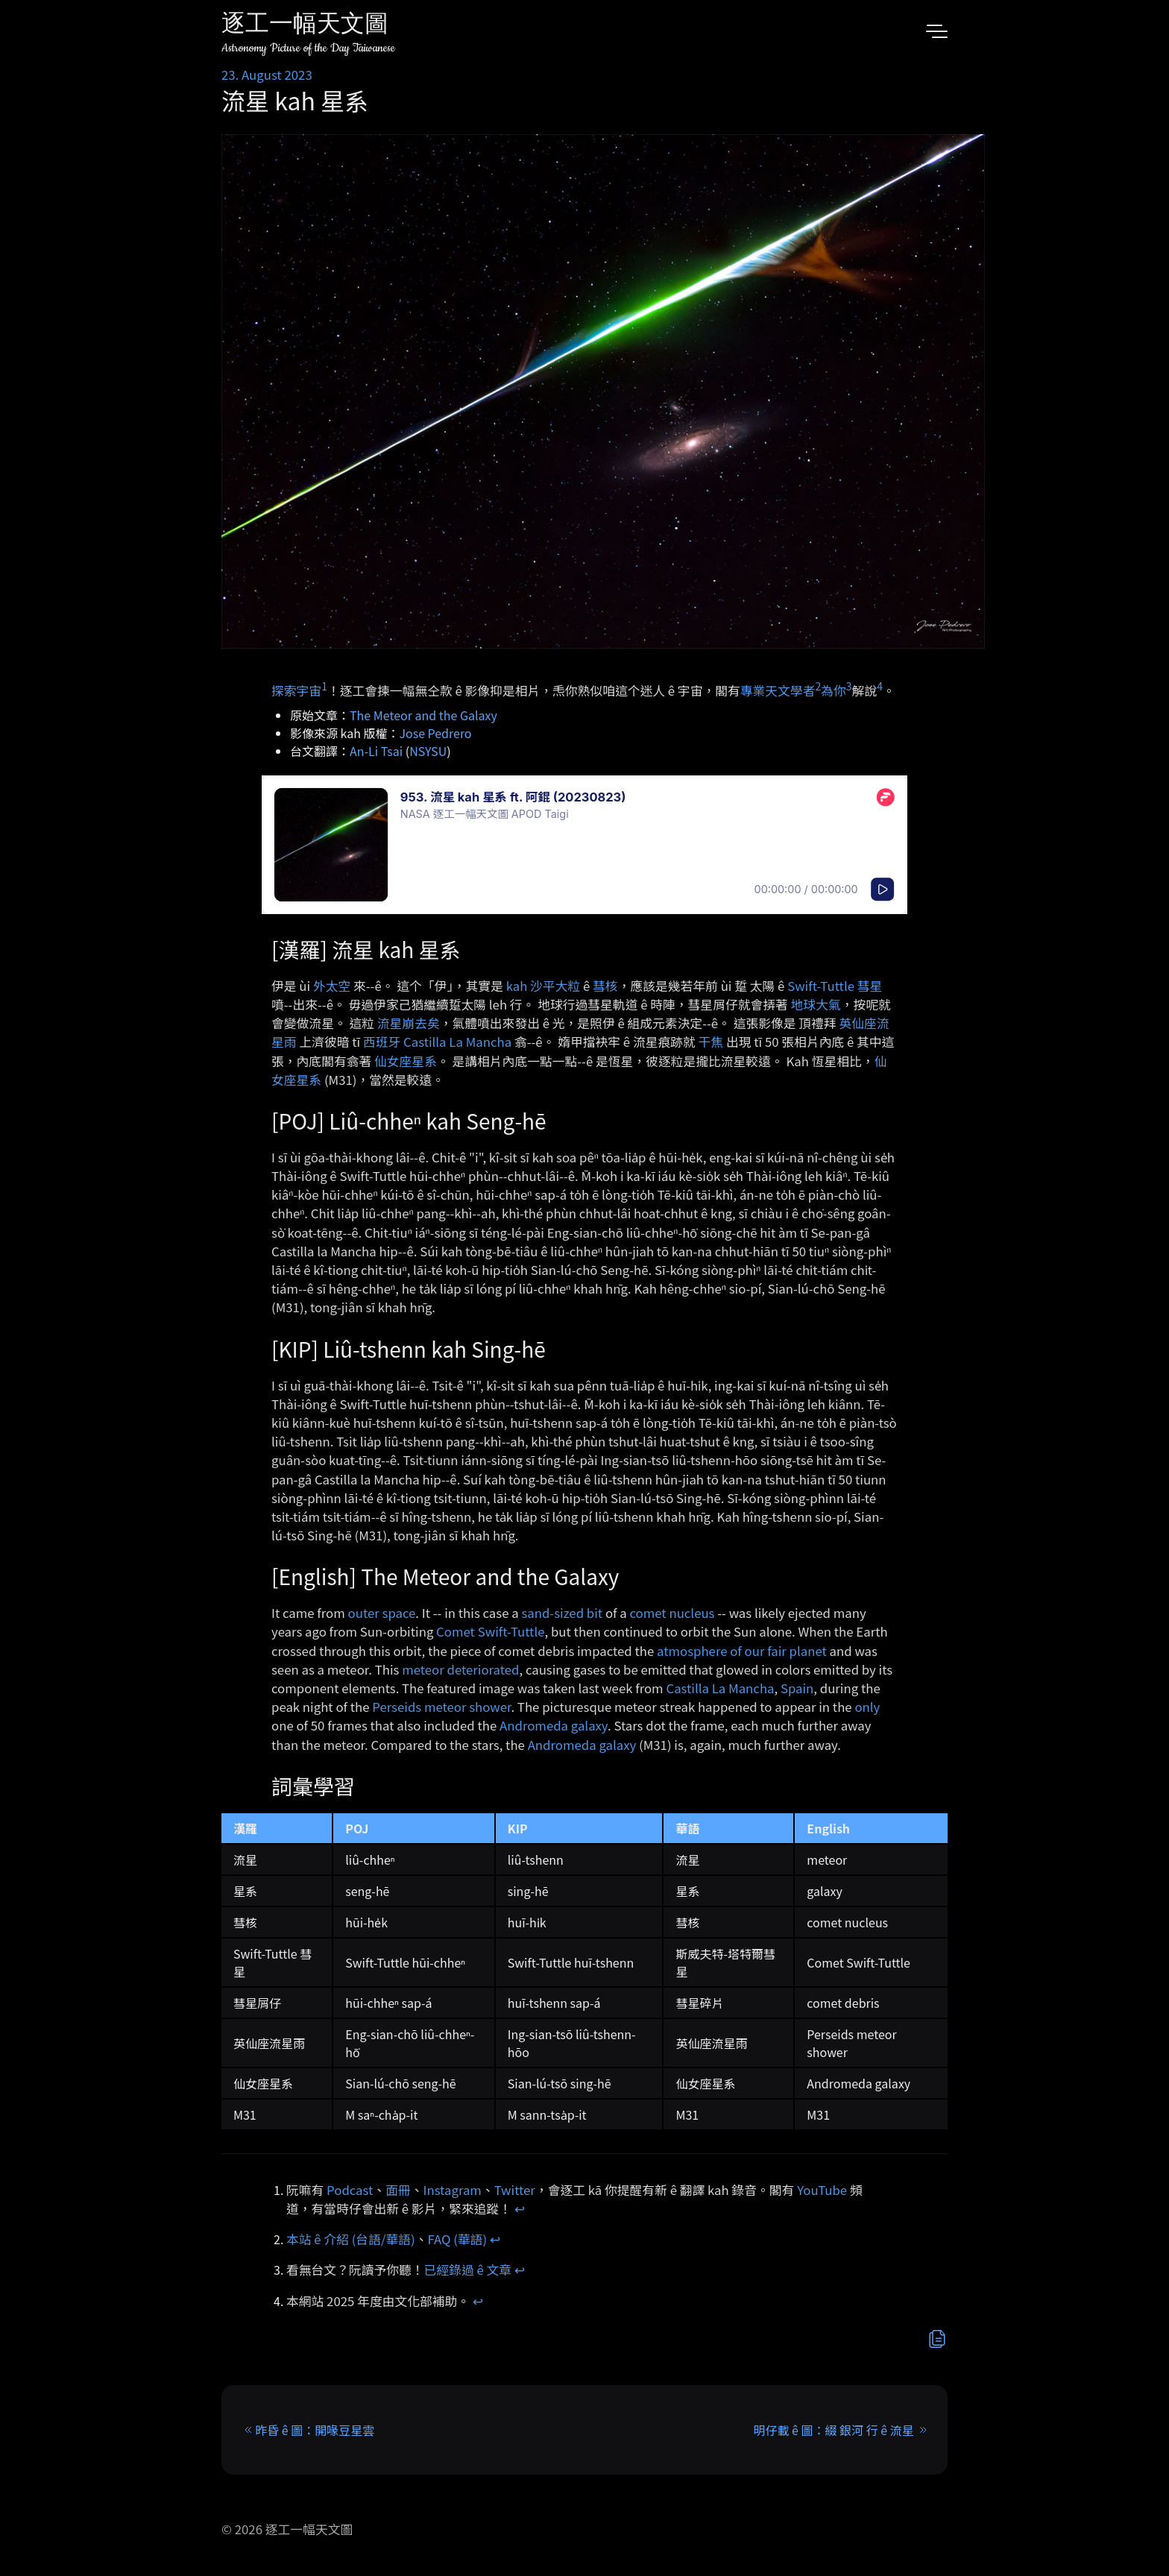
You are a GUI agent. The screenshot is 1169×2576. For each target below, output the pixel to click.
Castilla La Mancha (457, 1042)
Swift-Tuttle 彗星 (834, 986)
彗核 (605, 986)
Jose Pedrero (436, 733)
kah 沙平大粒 (543, 986)
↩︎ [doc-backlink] (519, 2208)
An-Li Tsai (376, 751)
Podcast (350, 2190)
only (867, 1707)
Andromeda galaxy (554, 1725)
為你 (833, 690)
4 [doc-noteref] (880, 685)
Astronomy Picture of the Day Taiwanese (308, 48)
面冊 (398, 2190)
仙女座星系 (405, 1061)
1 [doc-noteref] (324, 685)
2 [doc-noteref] (818, 685)
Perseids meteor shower (441, 1707)
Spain (797, 1688)
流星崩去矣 (408, 1023)
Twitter (514, 2190)
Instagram (452, 2190)
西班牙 (381, 1042)
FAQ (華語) (458, 2239)
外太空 (331, 986)
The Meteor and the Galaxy (423, 715)
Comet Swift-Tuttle (490, 1631)
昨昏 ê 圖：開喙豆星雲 (314, 2430)
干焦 (711, 1042)
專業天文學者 (778, 690)
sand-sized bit (561, 1613)
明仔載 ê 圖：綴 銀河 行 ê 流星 (834, 2430)
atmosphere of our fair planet (742, 1651)
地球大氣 (816, 1004)
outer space (382, 1613)
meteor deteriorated (460, 1669)
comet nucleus (671, 1613)
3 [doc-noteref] (849, 685)
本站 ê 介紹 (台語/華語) (350, 2239)
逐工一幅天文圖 (304, 26)
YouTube (822, 2190)
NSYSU (428, 751)
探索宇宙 (296, 690)
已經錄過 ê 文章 (468, 2270)
